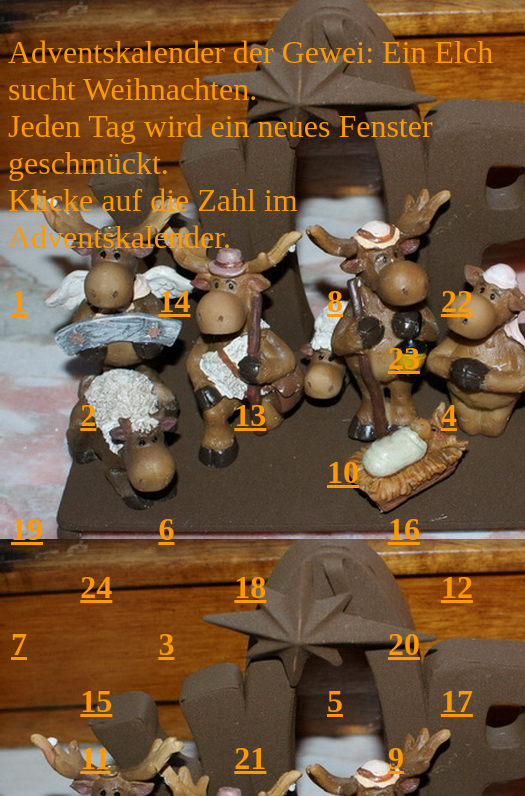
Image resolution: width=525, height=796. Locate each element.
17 (457, 701)
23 (404, 358)
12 (457, 587)
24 (96, 587)
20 (404, 644)
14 (174, 301)
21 (250, 758)
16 (404, 529)
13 (250, 415)
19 (27, 529)
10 (343, 472)
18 (250, 587)
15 (96, 701)
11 (95, 758)
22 (457, 301)
